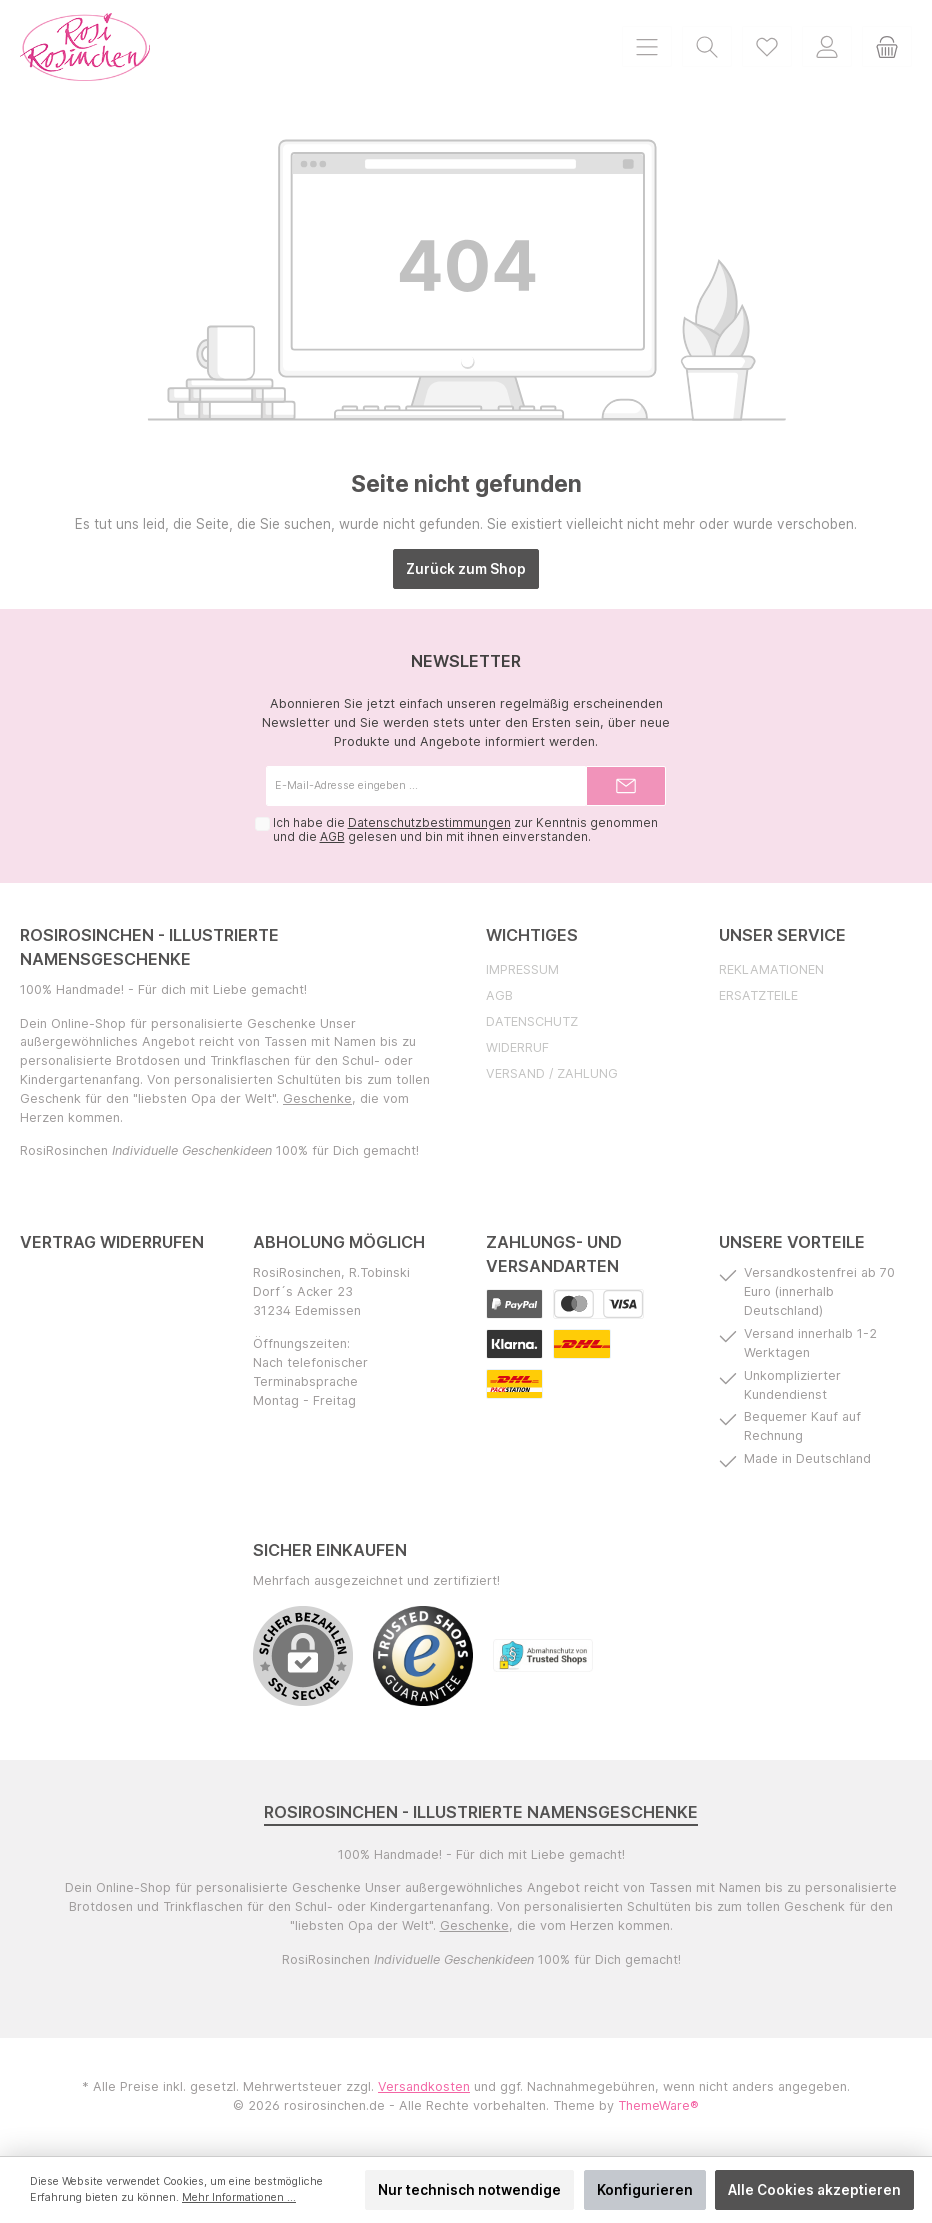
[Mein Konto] (827, 46)
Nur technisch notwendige (469, 2190)
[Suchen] (707, 46)
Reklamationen (771, 969)
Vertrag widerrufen (112, 1242)
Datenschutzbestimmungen (428, 823)
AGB (331, 837)
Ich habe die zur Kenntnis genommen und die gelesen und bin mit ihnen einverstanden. (464, 830)
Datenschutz (532, 1021)
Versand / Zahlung (552, 1073)
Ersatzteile (758, 995)
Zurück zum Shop (466, 569)
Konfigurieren (645, 2190)
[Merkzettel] (767, 46)
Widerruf (517, 1047)
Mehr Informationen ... (239, 2197)
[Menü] (647, 46)
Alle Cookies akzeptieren (814, 2190)
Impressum (522, 969)
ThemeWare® (658, 2105)
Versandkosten (424, 2086)
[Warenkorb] (887, 46)
